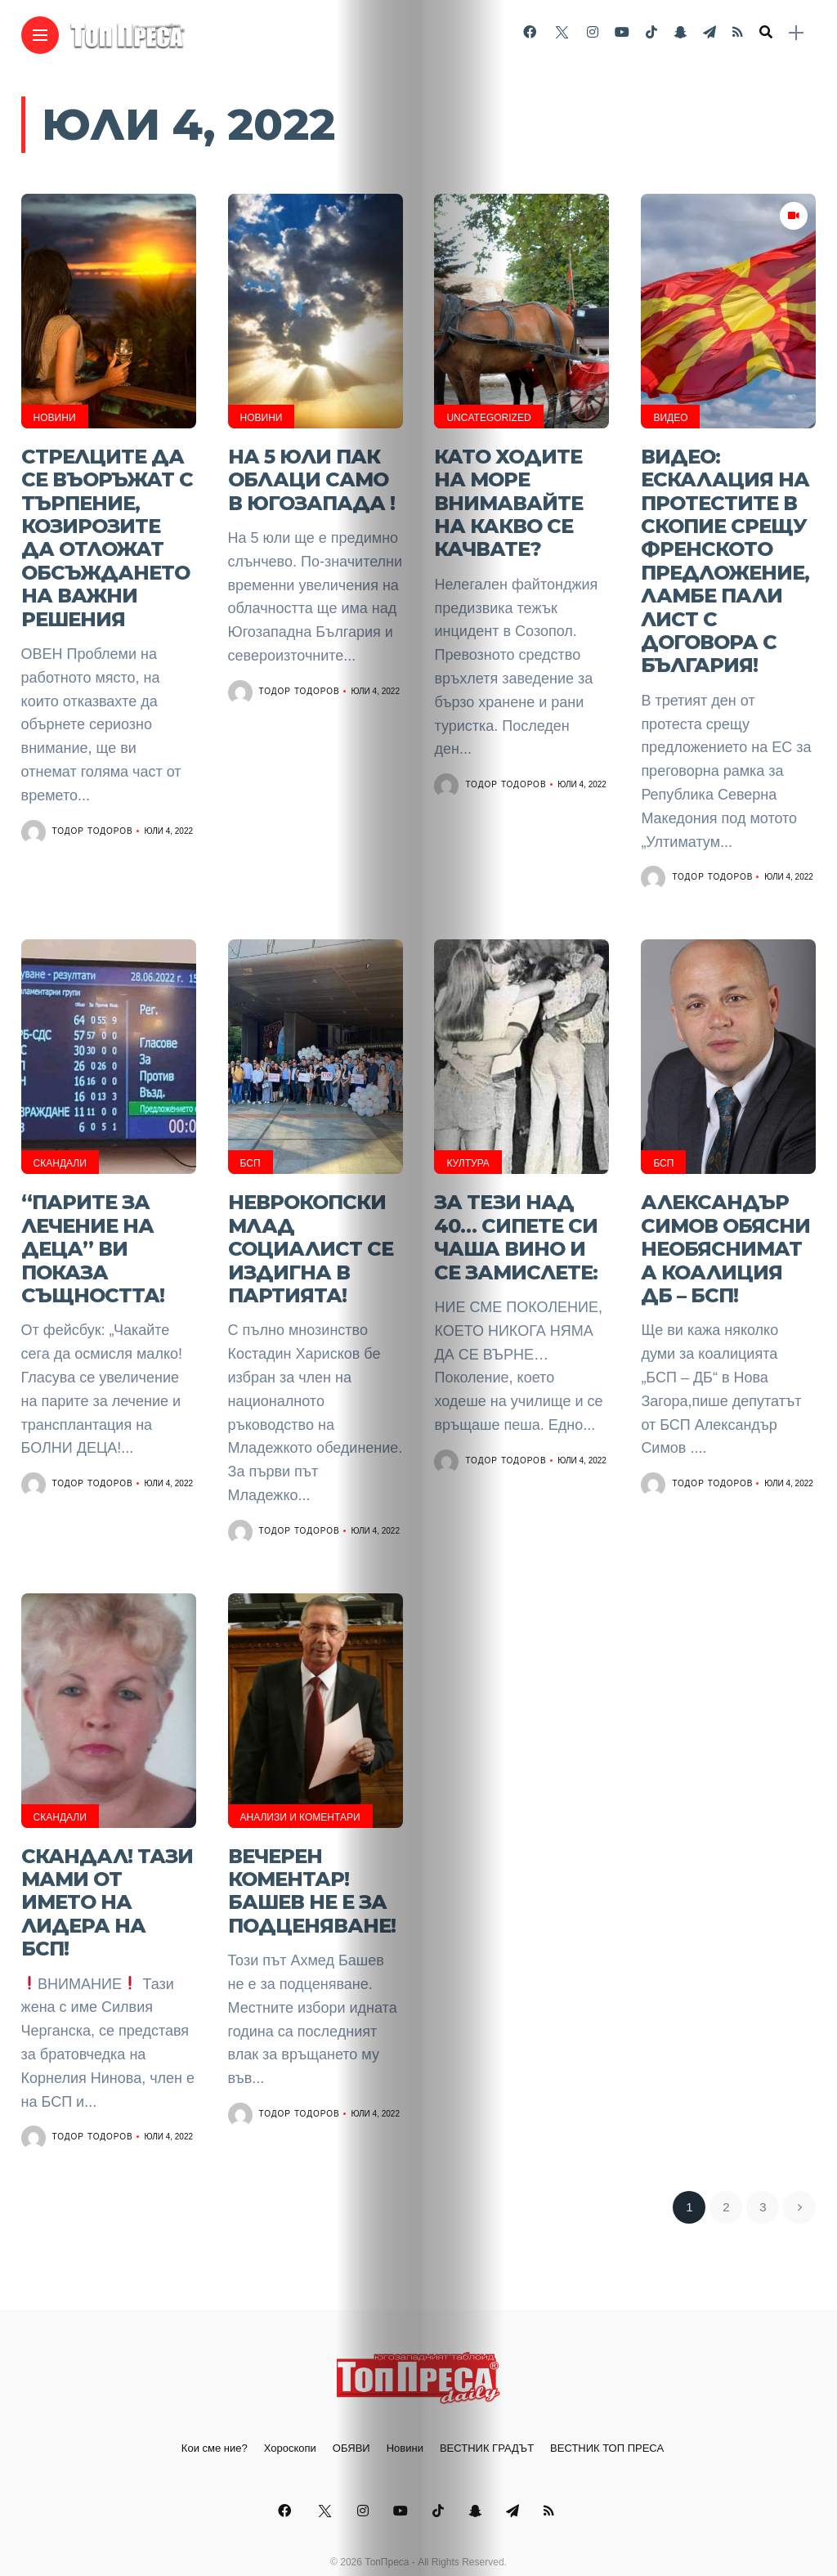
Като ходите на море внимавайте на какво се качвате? (508, 498)
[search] (765, 32)
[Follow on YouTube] (622, 32)
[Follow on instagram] (592, 32)
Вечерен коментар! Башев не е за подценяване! (312, 1862)
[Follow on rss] (737, 32)
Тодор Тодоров (92, 818)
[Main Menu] (40, 35)
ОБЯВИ (351, 2415)
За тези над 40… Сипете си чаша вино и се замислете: (516, 1216)
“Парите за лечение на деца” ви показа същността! (92, 1227)
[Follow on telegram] (709, 32)
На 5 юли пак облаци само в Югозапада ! (311, 476)
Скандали (60, 1147)
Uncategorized (488, 417)
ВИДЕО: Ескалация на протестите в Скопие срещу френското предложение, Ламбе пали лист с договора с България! (725, 552)
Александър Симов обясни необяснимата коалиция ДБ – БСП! (725, 1227)
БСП (250, 1147)
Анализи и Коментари (300, 1793)
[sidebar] (796, 33)
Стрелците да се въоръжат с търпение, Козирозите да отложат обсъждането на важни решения (107, 530)
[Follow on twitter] (562, 32)
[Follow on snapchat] (680, 32)
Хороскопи (290, 2415)
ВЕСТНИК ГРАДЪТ (487, 2415)
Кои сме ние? (214, 2415)
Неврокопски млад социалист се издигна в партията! (310, 1227)
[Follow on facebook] (529, 32)
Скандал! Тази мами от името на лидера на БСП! (107, 1873)
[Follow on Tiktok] (651, 32)
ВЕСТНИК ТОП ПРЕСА (607, 2415)
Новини (55, 417)
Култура (467, 1147)
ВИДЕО (670, 417)
